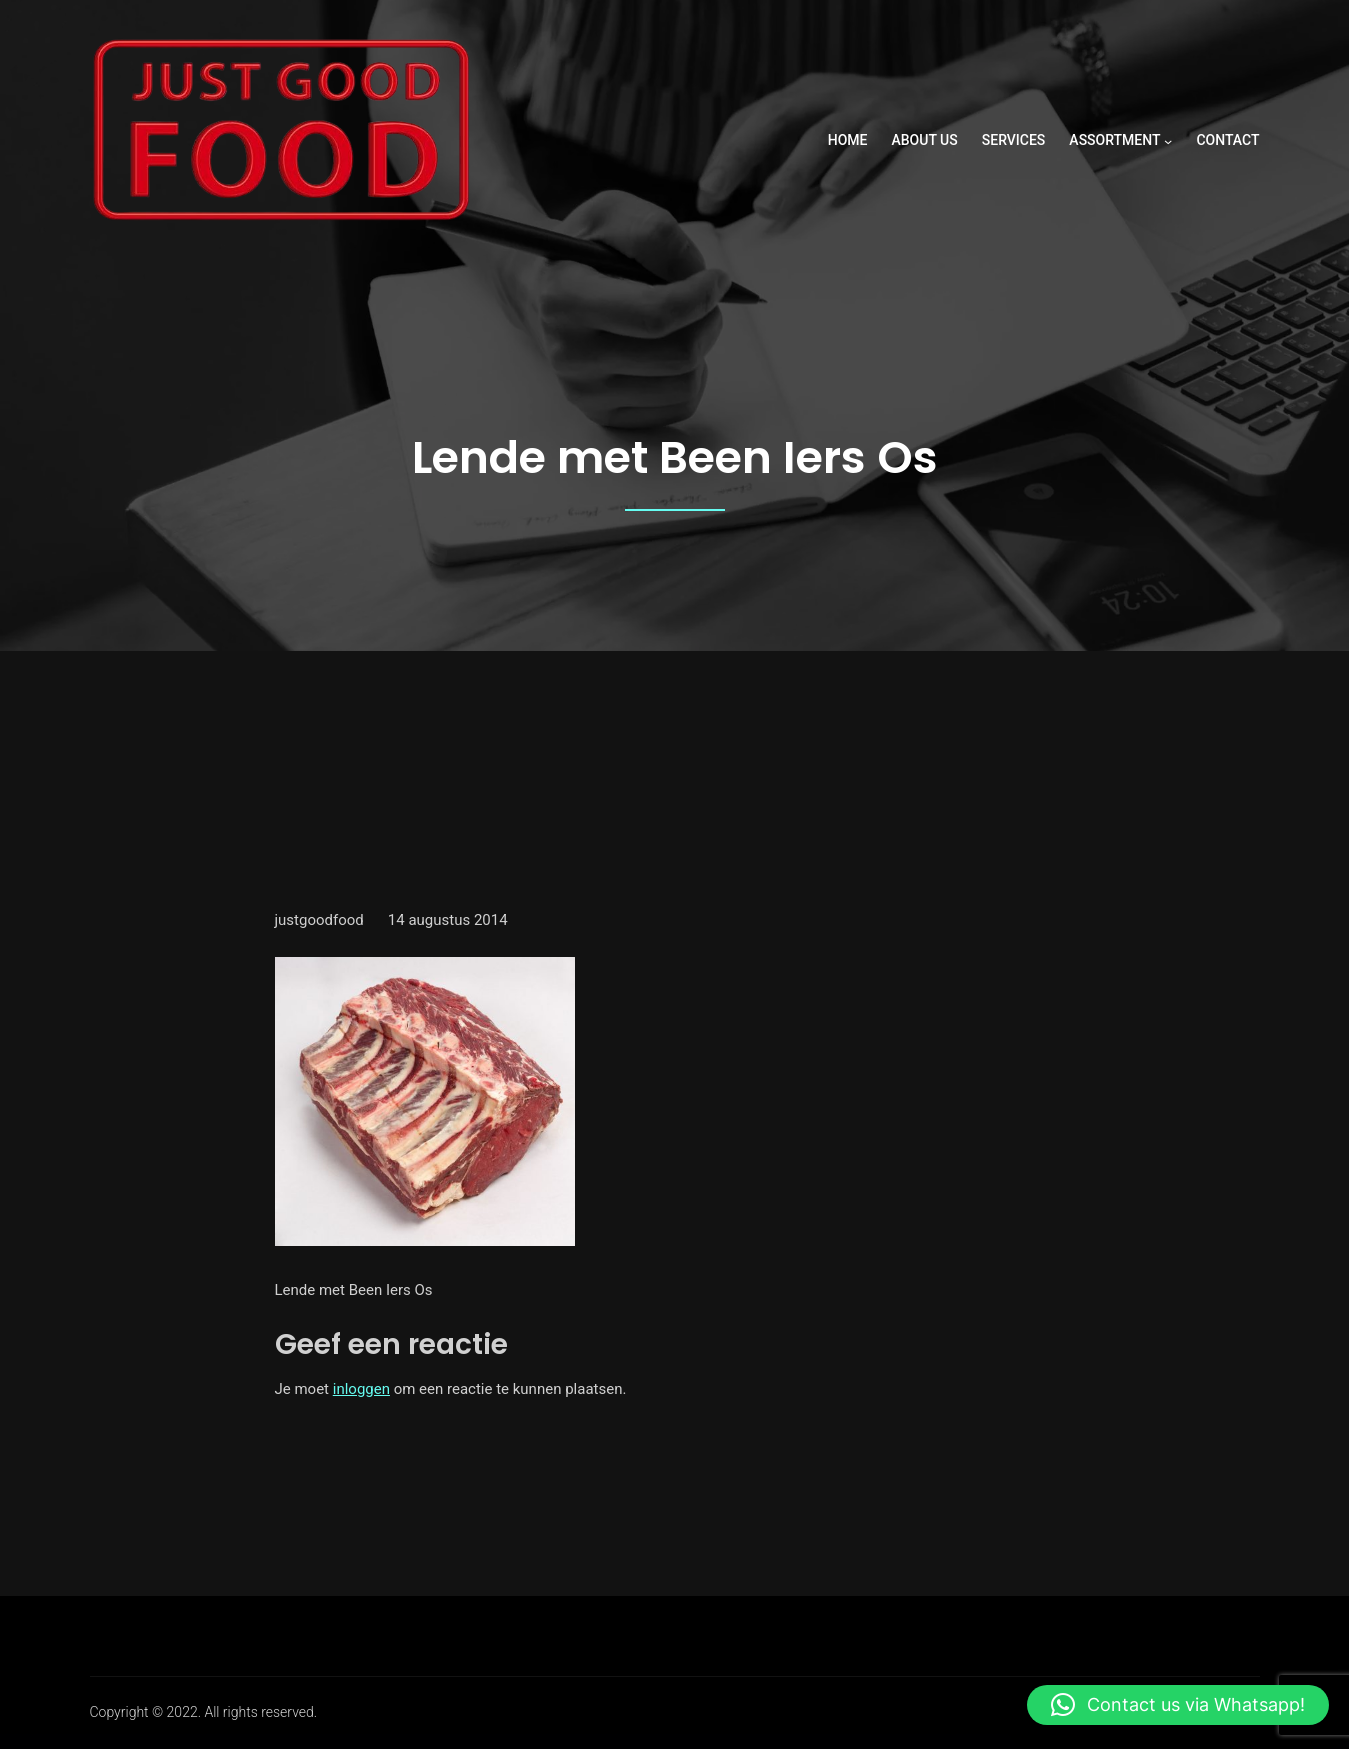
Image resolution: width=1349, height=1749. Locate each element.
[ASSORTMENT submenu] (1168, 141)
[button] (1178, 1705)
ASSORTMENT (1114, 140)
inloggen (361, 1389)
